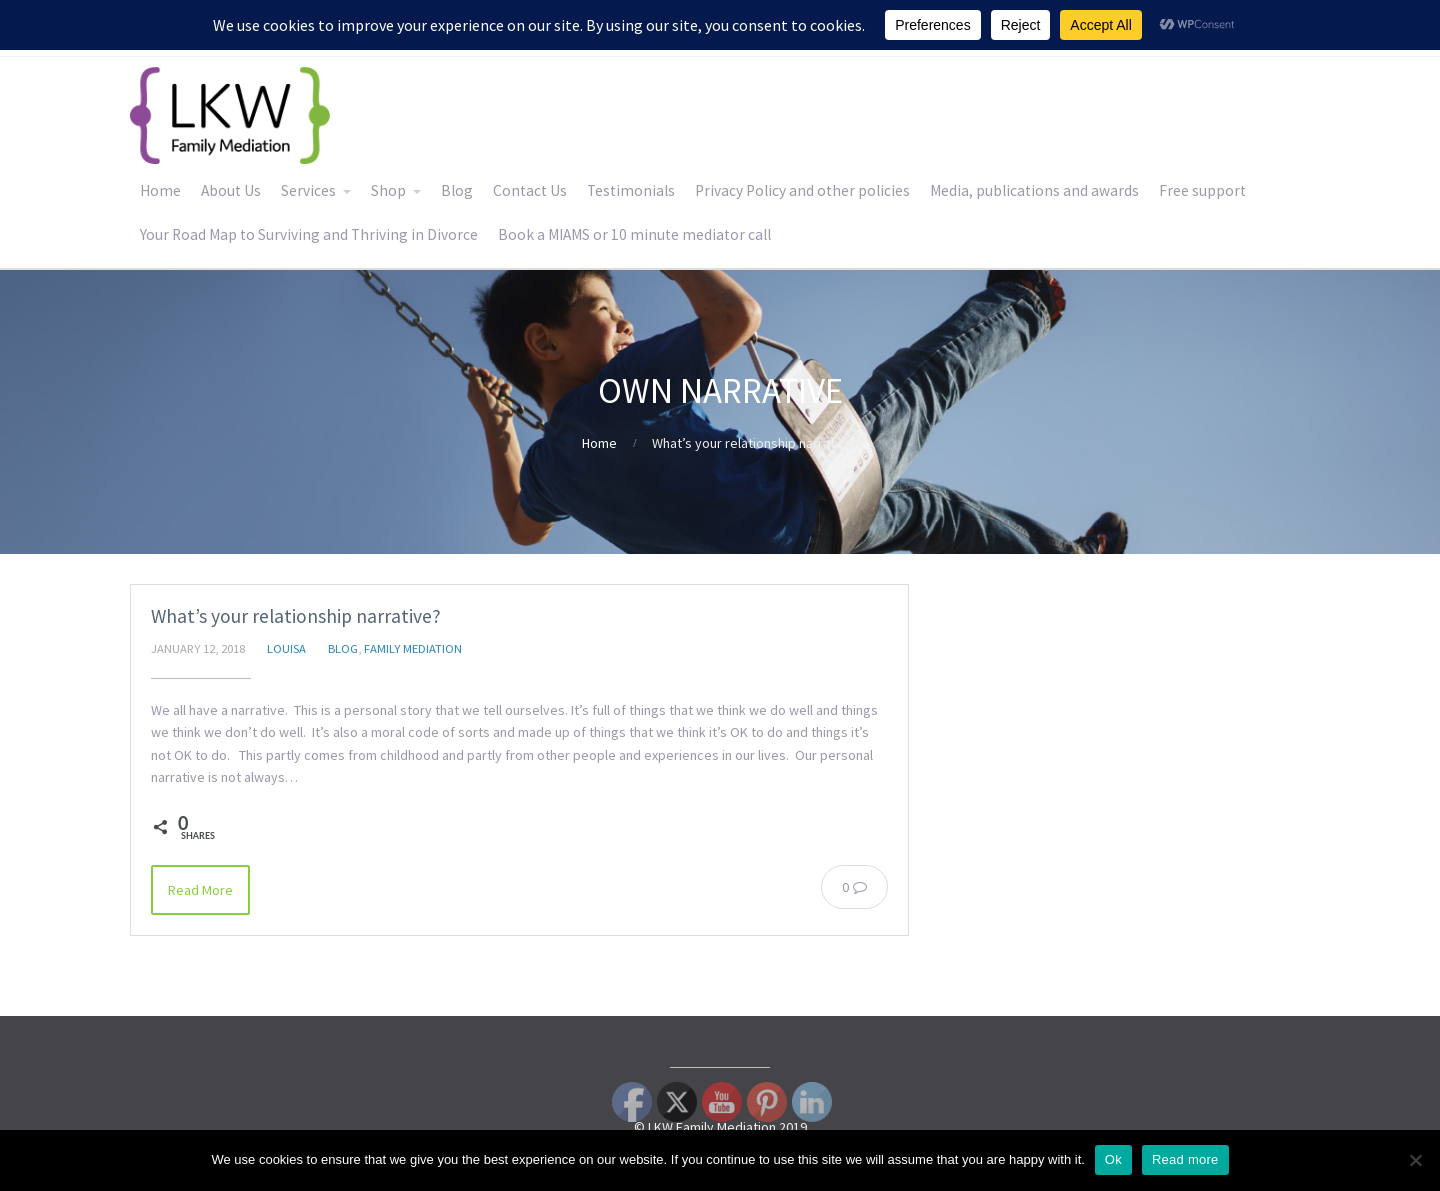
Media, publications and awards (1034, 190)
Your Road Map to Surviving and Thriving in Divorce (309, 234)
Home (160, 190)
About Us (231, 190)
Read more (1185, 1159)
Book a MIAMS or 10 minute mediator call (634, 234)
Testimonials (631, 190)
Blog (457, 190)
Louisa (286, 648)
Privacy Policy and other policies (802, 190)
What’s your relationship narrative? (296, 616)
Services (308, 190)
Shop (388, 190)
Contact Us (530, 190)
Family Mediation (413, 648)
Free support (1202, 190)
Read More (200, 890)
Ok (1113, 1159)
